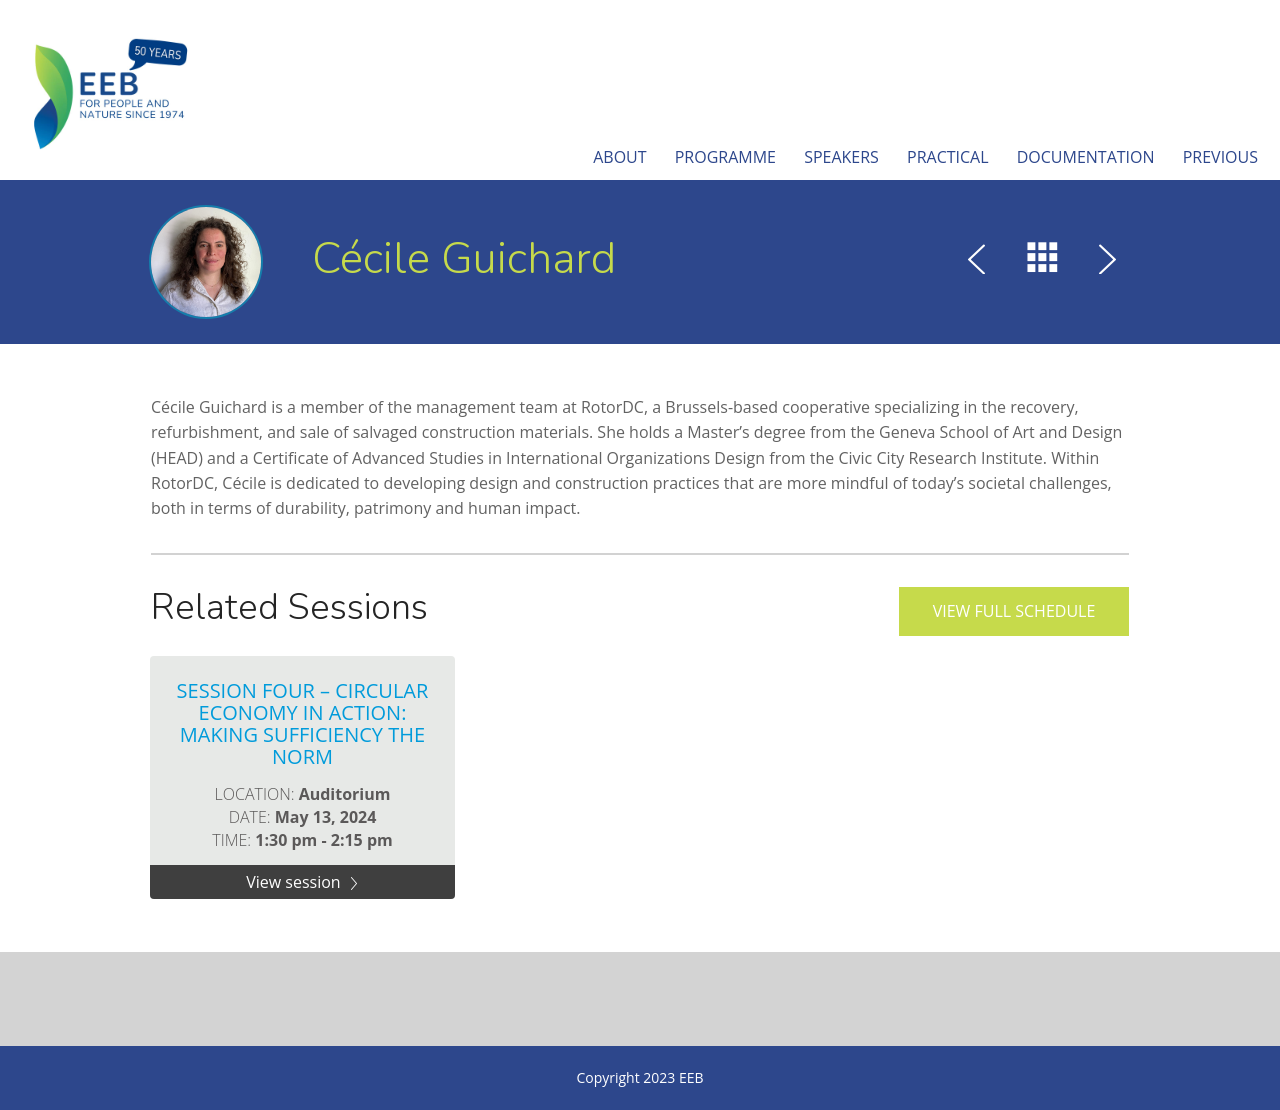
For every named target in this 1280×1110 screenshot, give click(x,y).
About (619, 157)
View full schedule (1014, 611)
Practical (948, 157)
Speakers (841, 157)
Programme (725, 157)
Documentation (1086, 157)
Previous (1220, 157)
